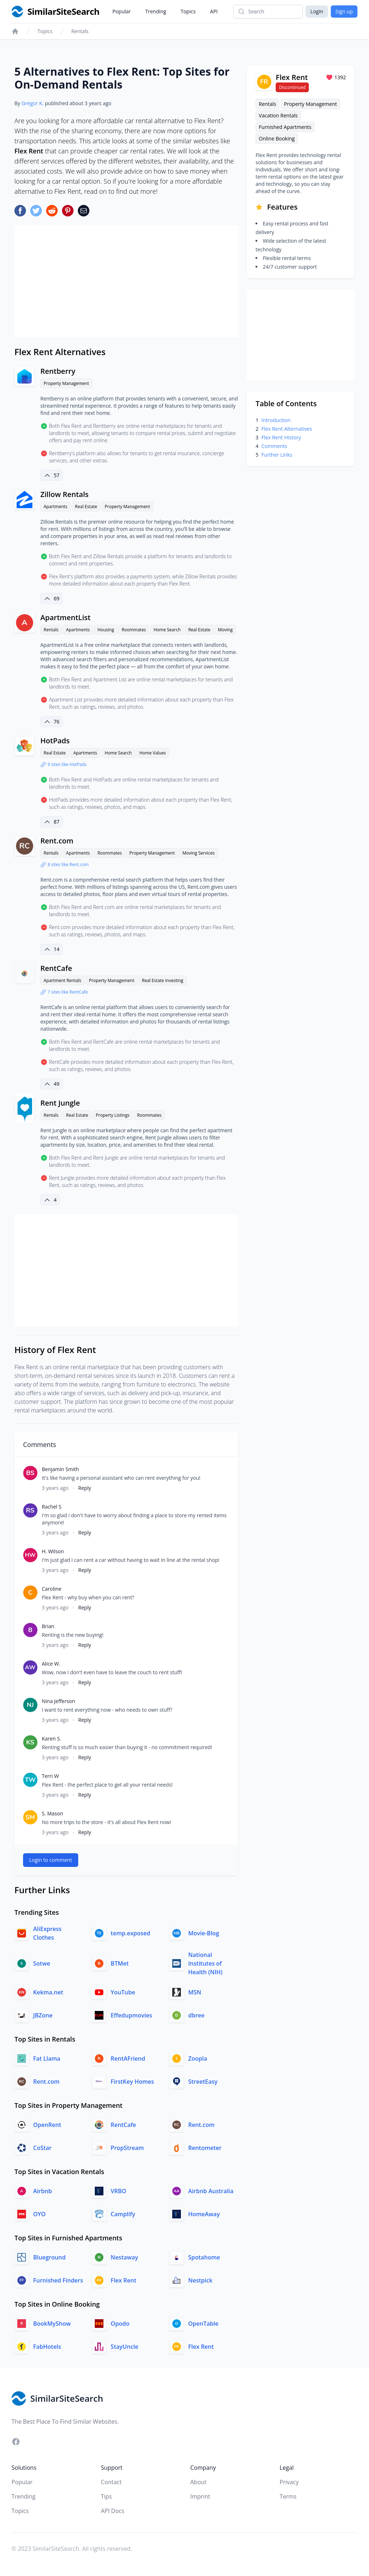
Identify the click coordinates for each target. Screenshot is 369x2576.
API (214, 11)
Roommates (134, 630)
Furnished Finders (58, 2280)
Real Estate (86, 506)
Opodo (120, 2324)
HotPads (55, 740)
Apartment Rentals (62, 980)
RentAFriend (128, 2058)
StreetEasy (202, 2082)
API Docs (112, 2511)
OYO (39, 2214)
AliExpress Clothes (47, 1933)
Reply (84, 1487)
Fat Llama (46, 2058)
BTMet (120, 1963)
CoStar (42, 2148)
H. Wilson (53, 1551)
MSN (194, 1992)
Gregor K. (33, 103)
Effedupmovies (131, 2015)
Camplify (123, 2214)
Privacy (289, 2482)
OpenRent (47, 2125)
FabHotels (47, 2347)
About (198, 2482)
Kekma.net (48, 1992)
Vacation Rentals (278, 115)
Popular (121, 11)
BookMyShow (52, 2324)
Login (316, 11)
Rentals (80, 31)
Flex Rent (123, 2280)
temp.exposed (130, 1933)
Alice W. (51, 1663)
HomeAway (204, 2214)
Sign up (344, 11)
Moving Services (198, 853)
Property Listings (113, 1115)
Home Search (167, 630)
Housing (105, 630)
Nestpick (200, 2280)
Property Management (66, 383)
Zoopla (197, 2058)
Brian (48, 1626)
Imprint (200, 2496)
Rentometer (205, 2148)
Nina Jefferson (58, 1701)
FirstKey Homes (132, 2082)
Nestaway (124, 2257)
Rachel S (51, 1506)
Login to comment (50, 1859)
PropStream (127, 2148)
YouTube (123, 1992)
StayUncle (124, 2347)
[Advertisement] (126, 281)
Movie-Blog (203, 1933)
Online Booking (277, 138)
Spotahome (204, 2257)
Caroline (51, 1588)
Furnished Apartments (285, 127)
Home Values (152, 753)
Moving (225, 630)
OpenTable (203, 2324)
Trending (155, 11)
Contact (111, 2482)
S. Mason (52, 1813)
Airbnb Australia (210, 2191)
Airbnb (42, 2191)
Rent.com (57, 841)
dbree (196, 2015)
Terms (288, 2496)
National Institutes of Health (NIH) (205, 1963)
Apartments (55, 506)
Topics (188, 11)
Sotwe (41, 1963)
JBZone (43, 2015)
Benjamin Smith (60, 1469)
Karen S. (51, 1738)
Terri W (50, 1776)
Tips (106, 2496)
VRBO (118, 2191)
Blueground (49, 2257)
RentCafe (56, 968)
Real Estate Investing (162, 980)
